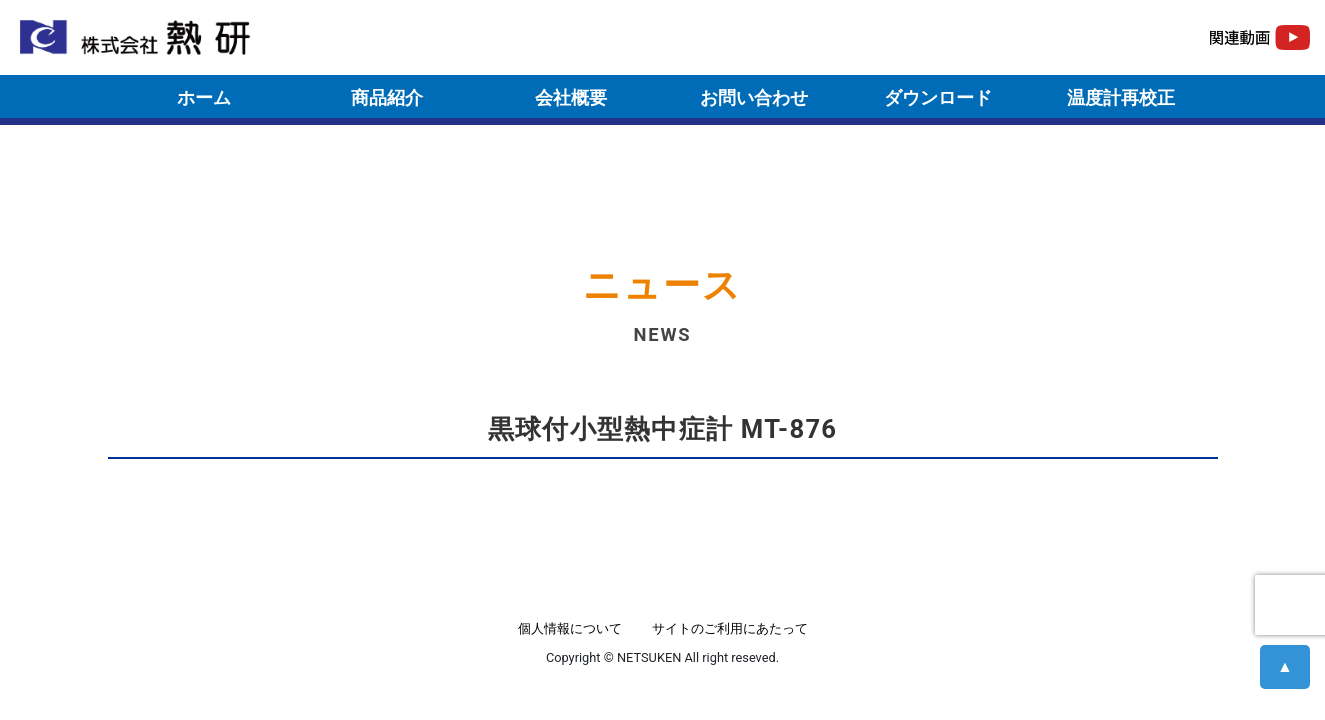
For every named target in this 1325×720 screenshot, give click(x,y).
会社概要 (571, 97)
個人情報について (570, 628)
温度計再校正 (1121, 97)
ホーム (204, 97)
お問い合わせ (754, 97)
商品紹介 (387, 97)
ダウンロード (938, 97)
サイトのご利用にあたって (730, 628)
